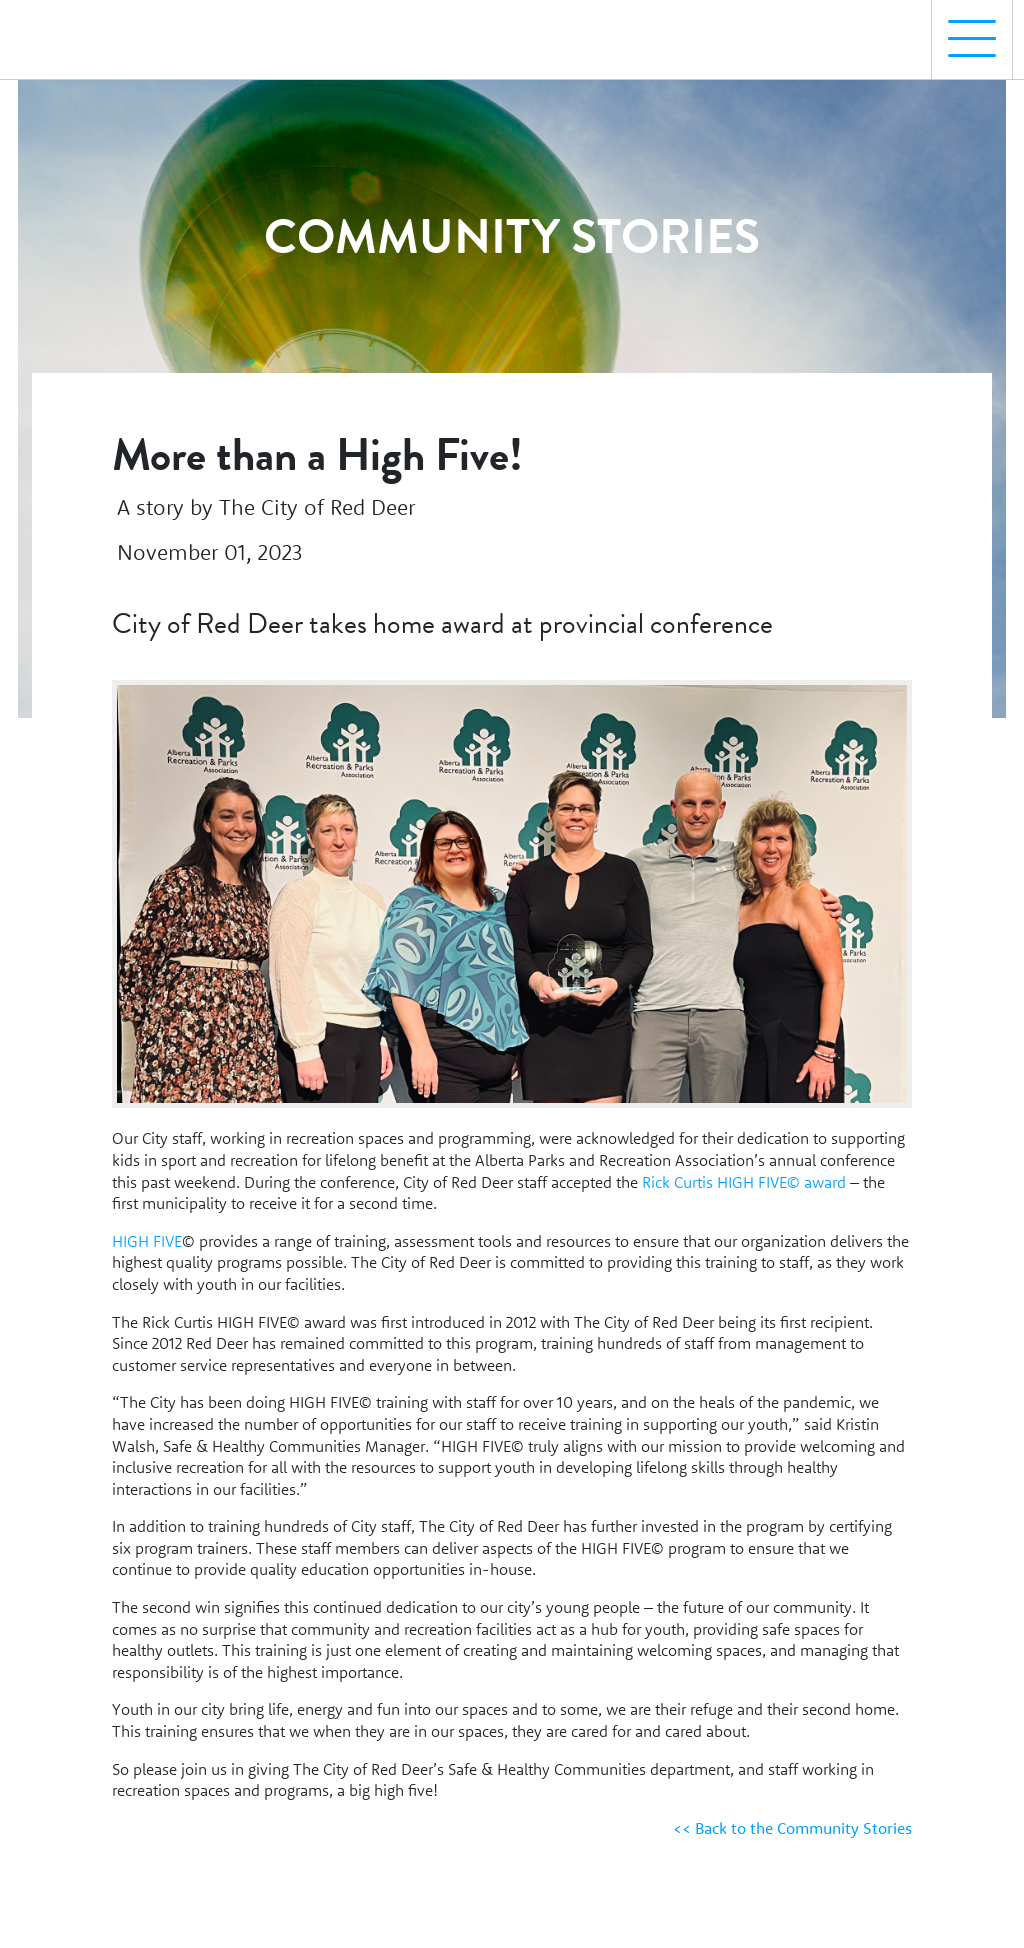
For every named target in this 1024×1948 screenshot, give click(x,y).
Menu (964, 28)
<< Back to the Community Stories (792, 1828)
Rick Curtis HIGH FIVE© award (744, 1182)
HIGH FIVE (147, 1241)
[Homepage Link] (103, 31)
